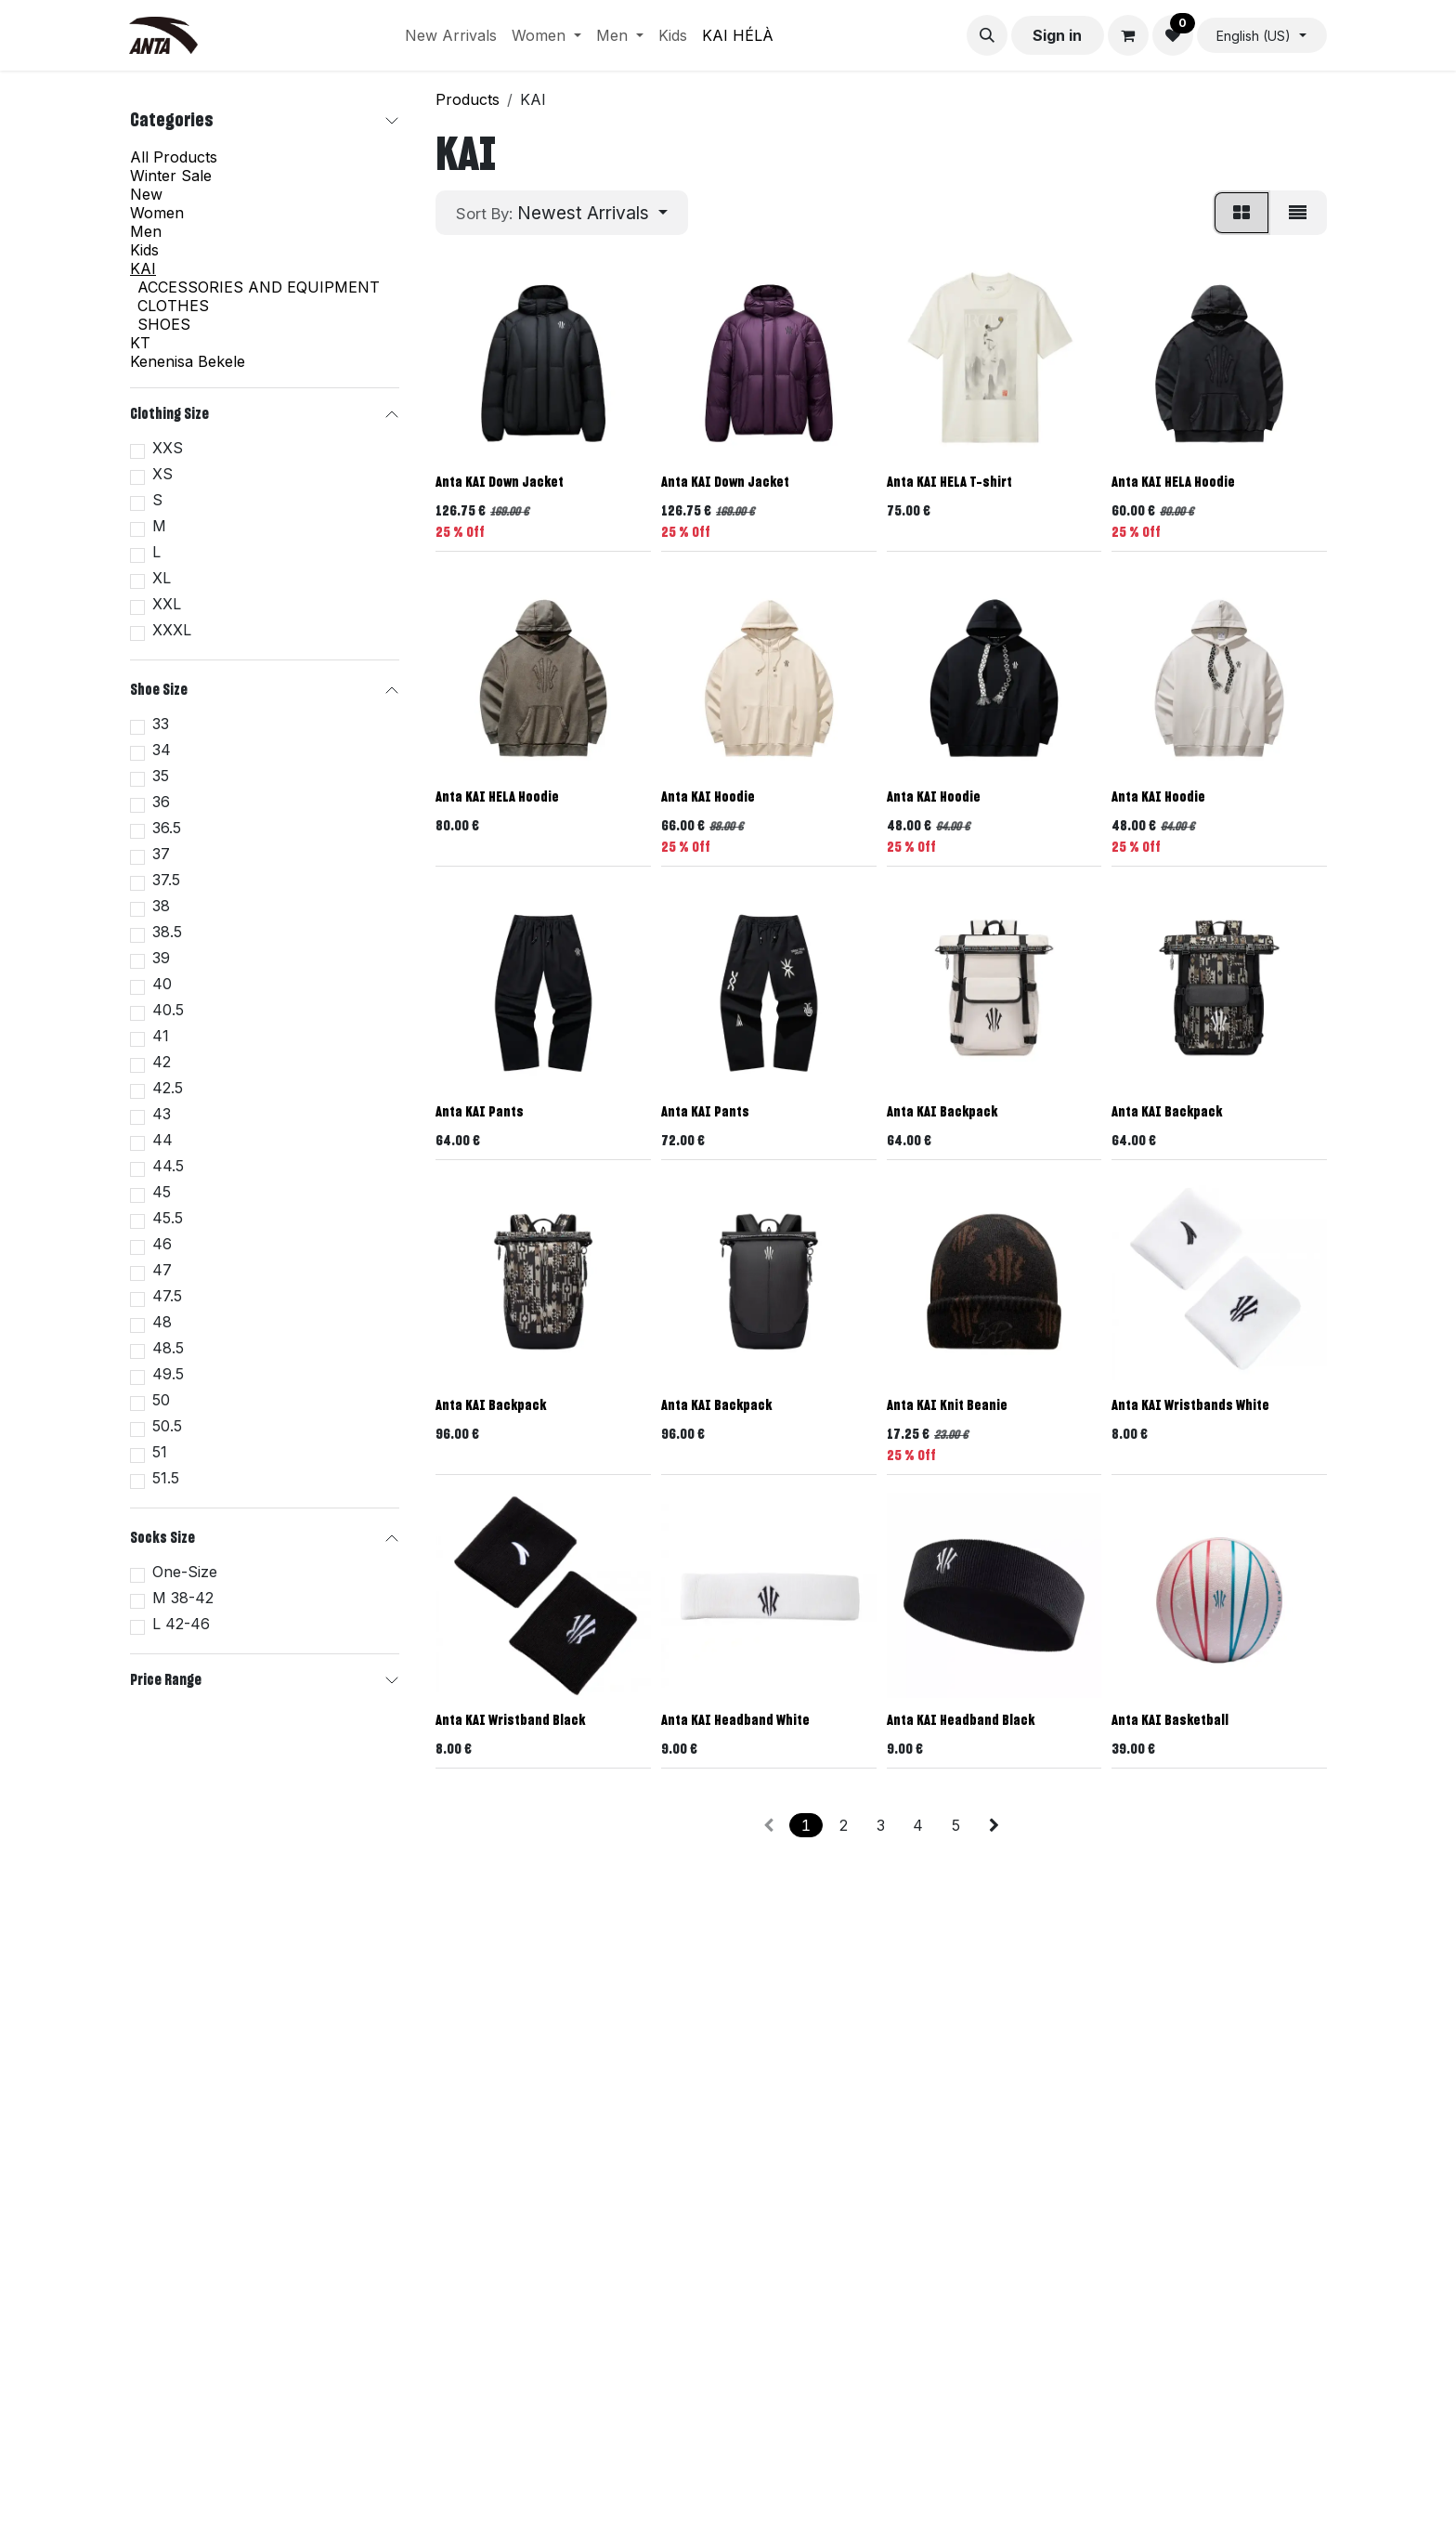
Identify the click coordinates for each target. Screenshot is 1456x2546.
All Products (173, 157)
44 (162, 1139)
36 (161, 801)
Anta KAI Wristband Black (510, 1720)
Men (146, 231)
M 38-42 (183, 1597)
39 (161, 957)
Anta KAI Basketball (1170, 1720)
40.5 (168, 1009)
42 (161, 1061)
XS (162, 473)
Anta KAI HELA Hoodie (1173, 483)
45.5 (167, 1217)
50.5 (167, 1425)
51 (159, 1451)
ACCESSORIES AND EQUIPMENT (258, 287)
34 (161, 749)
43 (161, 1113)
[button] (987, 35)
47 (162, 1269)
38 (161, 905)
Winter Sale (171, 175)
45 (161, 1191)
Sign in (1057, 35)
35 (160, 775)
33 (160, 723)
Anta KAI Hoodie (708, 797)
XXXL (171, 629)
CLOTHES (173, 305)
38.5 (167, 931)
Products (468, 99)
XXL (166, 603)
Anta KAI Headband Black (960, 1720)
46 (162, 1243)
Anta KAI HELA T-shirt (949, 483)
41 (160, 1035)
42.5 (167, 1087)
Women (157, 212)
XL (161, 577)
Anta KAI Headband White (735, 1720)
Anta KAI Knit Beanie (947, 1406)
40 (162, 983)
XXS (167, 447)
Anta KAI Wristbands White (1190, 1406)
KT (140, 342)
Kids (144, 249)
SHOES (163, 324)
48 (162, 1321)
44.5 (168, 1165)
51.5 (165, 1477)
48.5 (168, 1347)
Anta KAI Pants (480, 1111)
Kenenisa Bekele (187, 361)
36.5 (166, 827)
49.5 (168, 1373)
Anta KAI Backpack (942, 1111)
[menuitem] (450, 35)
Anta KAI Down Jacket (500, 483)
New (146, 194)
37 (161, 853)
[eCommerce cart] (1128, 35)
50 (161, 1399)
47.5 (167, 1295)
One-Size (184, 1571)
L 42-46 (181, 1623)
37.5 (166, 879)
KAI (143, 268)
